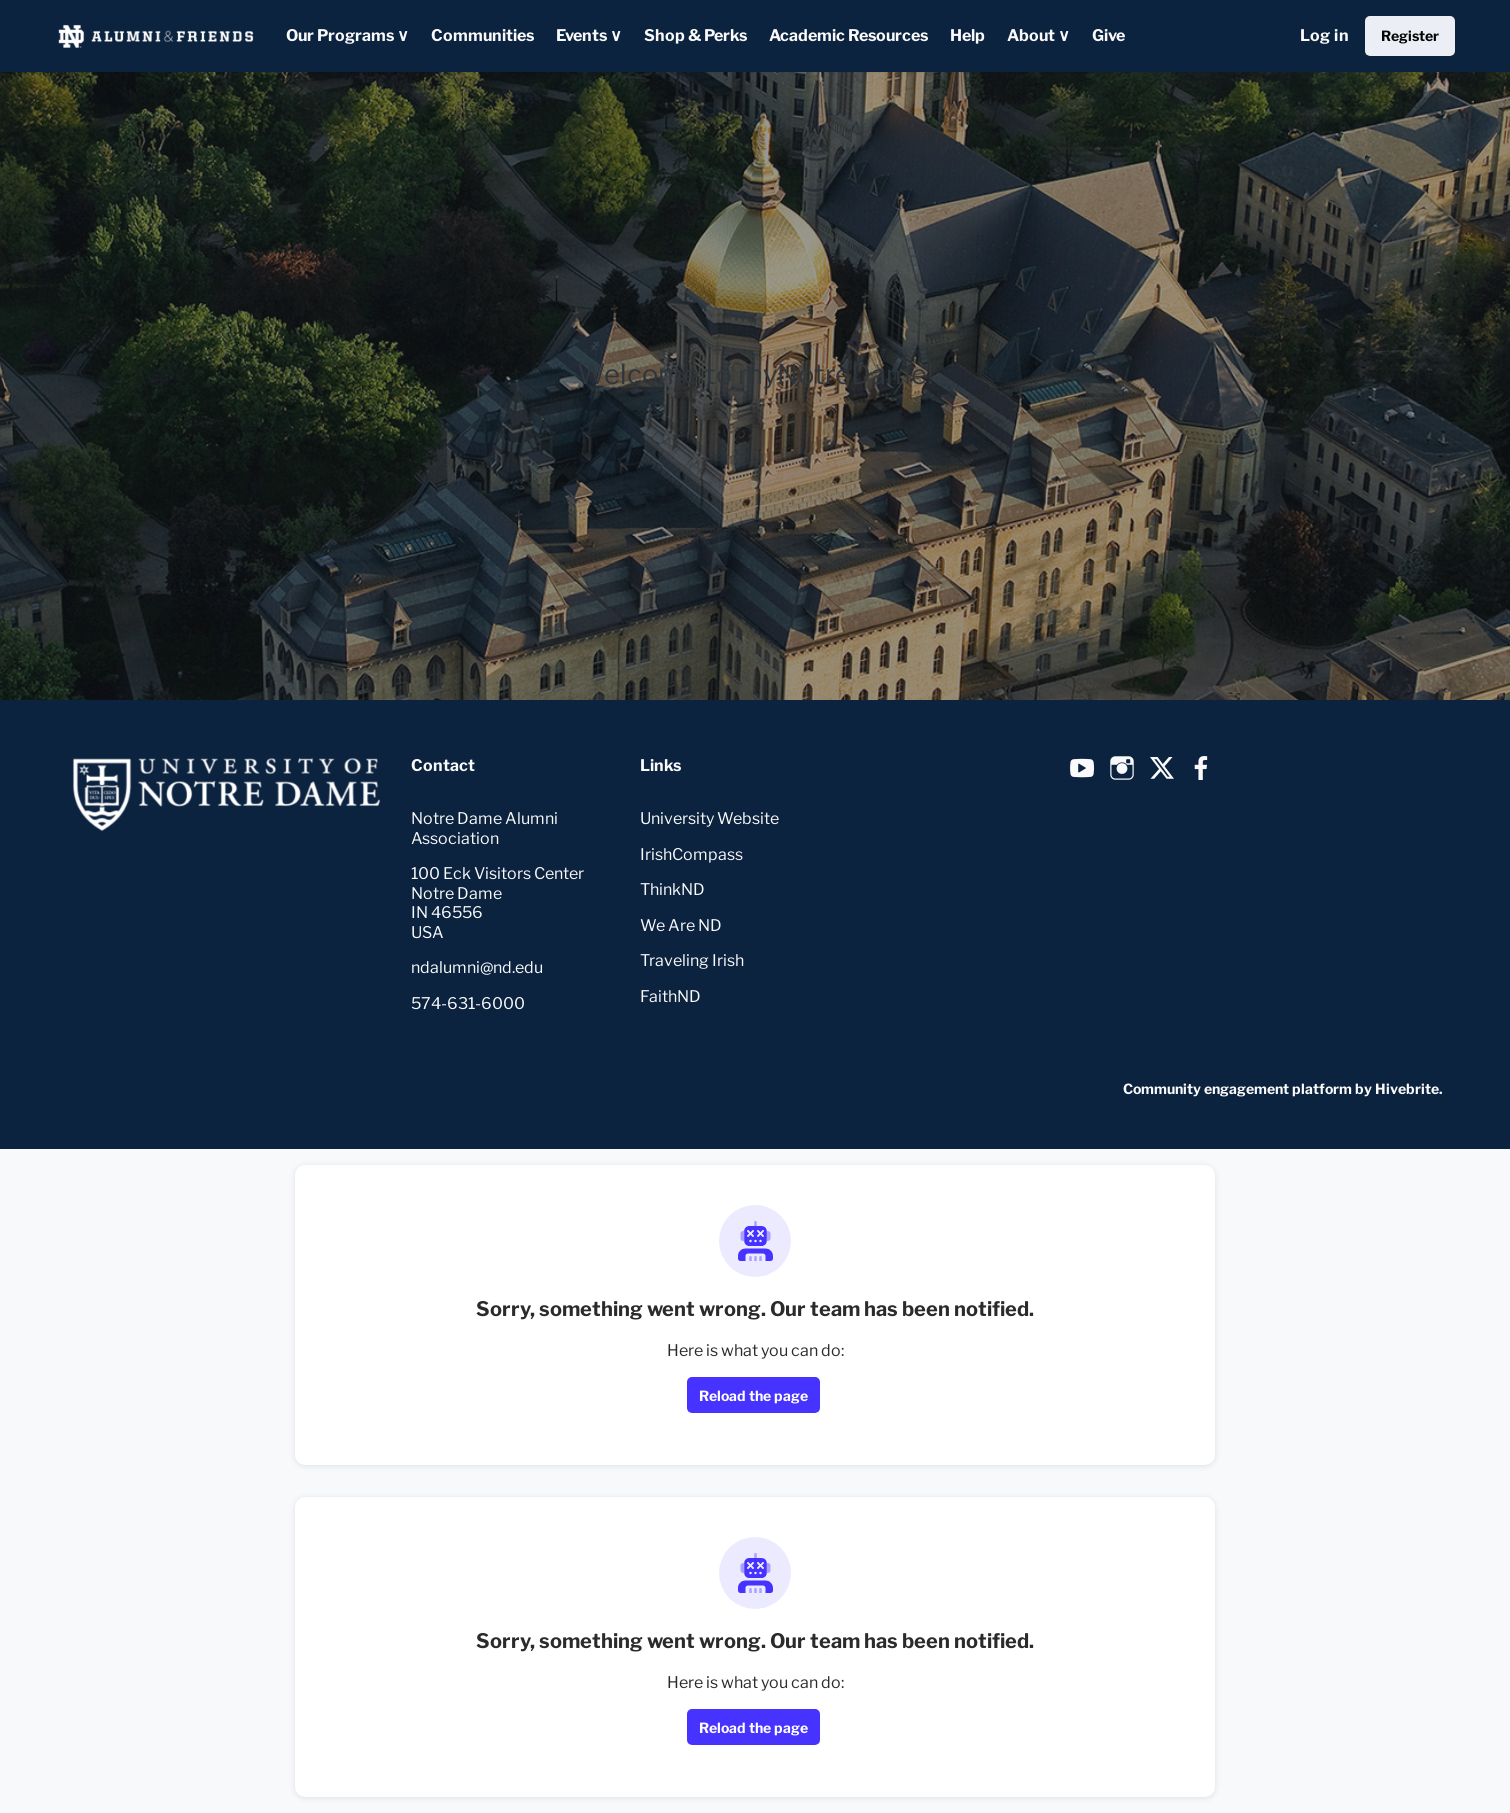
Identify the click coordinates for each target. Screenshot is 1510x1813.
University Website (709, 818)
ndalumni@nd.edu (477, 967)
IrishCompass (691, 854)
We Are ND (681, 925)
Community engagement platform (1237, 1088)
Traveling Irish (692, 960)
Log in (1324, 35)
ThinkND (672, 889)
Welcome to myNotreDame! (755, 374)
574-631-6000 (468, 1003)
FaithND (670, 996)
